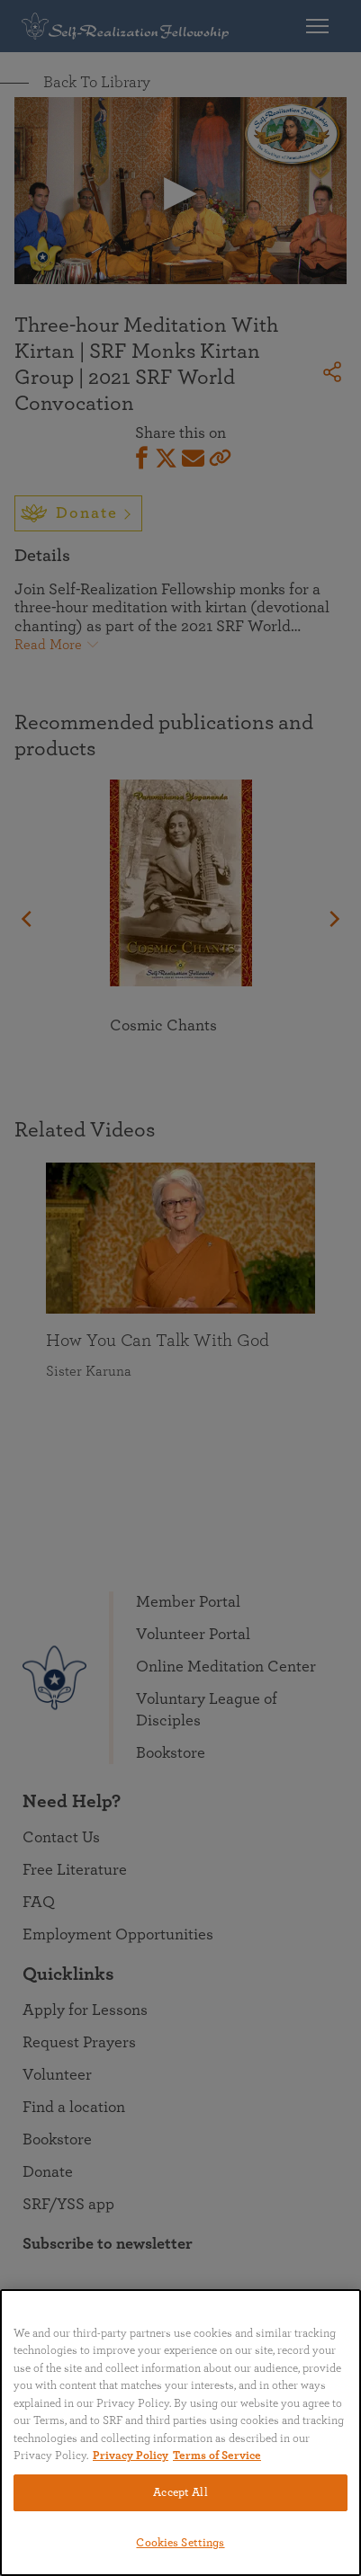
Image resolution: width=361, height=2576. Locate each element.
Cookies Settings (180, 2543)
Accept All (180, 2493)
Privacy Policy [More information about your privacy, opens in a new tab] (130, 2456)
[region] (180, 2432)
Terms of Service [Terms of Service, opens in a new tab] (217, 2456)
